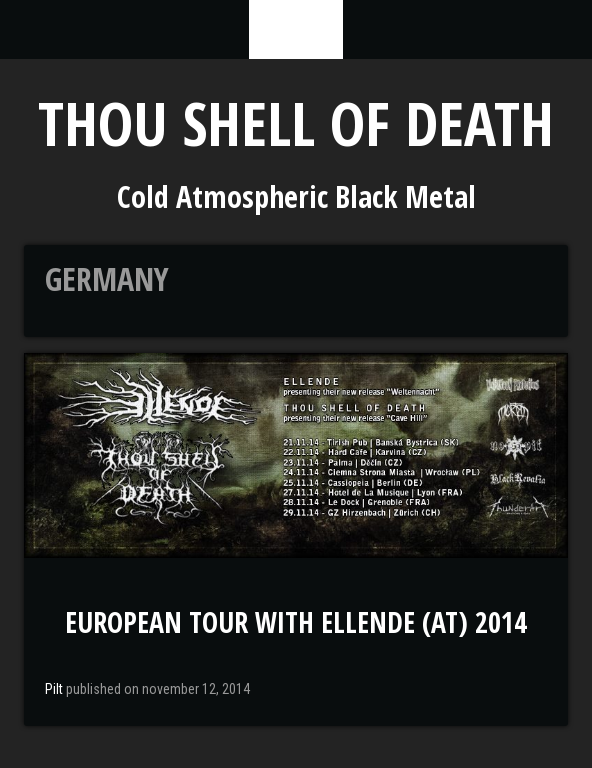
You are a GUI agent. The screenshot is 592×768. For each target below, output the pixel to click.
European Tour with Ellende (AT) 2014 (296, 622)
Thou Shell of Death (296, 123)
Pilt (54, 689)
